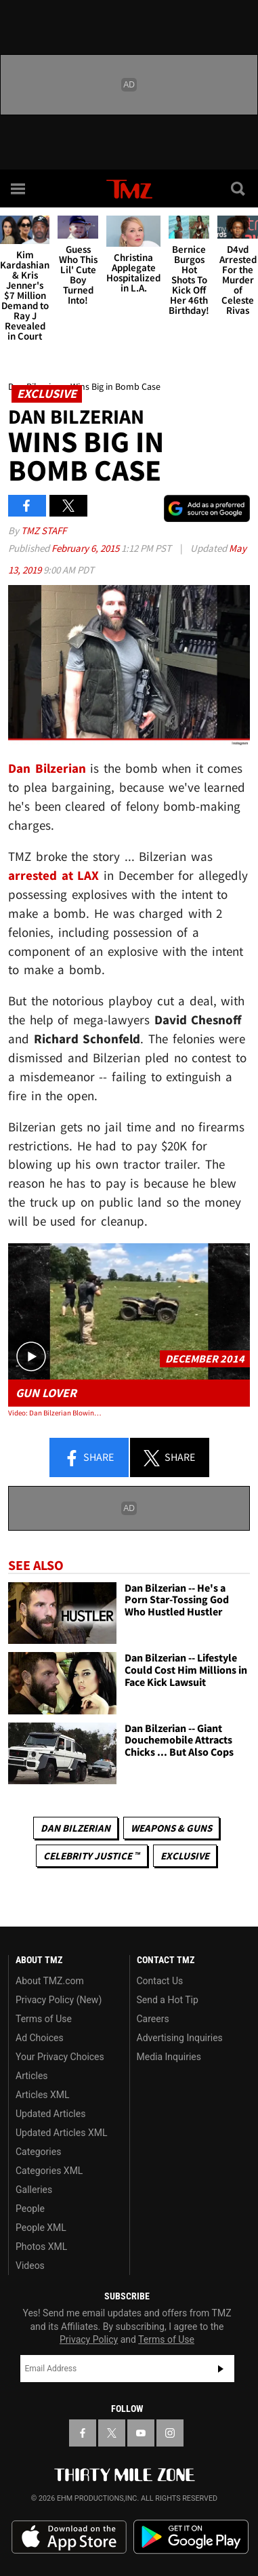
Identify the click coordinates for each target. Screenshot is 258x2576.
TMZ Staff (43, 530)
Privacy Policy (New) (59, 1999)
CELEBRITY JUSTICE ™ (91, 1855)
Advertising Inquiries (180, 2037)
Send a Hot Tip (167, 1999)
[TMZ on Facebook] (82, 2433)
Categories (38, 2151)
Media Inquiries (169, 2056)
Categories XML (49, 2170)
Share (89, 1458)
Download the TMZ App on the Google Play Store (191, 2537)
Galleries (34, 2189)
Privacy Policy (89, 2339)
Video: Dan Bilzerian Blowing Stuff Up (56, 1412)
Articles (32, 2075)
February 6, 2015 (86, 548)
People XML (41, 2227)
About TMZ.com (50, 1980)
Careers (153, 2018)
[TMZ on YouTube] (140, 2433)
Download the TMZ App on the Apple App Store (69, 2537)
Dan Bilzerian (75, 1828)
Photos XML (41, 2246)
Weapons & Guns (171, 1828)
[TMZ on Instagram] (170, 2433)
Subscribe (220, 2368)
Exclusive (184, 1855)
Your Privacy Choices (60, 2056)
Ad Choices (40, 2037)
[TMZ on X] (111, 2433)
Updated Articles (50, 2113)
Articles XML (43, 2094)
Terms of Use (44, 2018)
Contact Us (160, 1980)
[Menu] (19, 188)
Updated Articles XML (61, 2132)
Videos (30, 2265)
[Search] (239, 188)
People (30, 2208)
